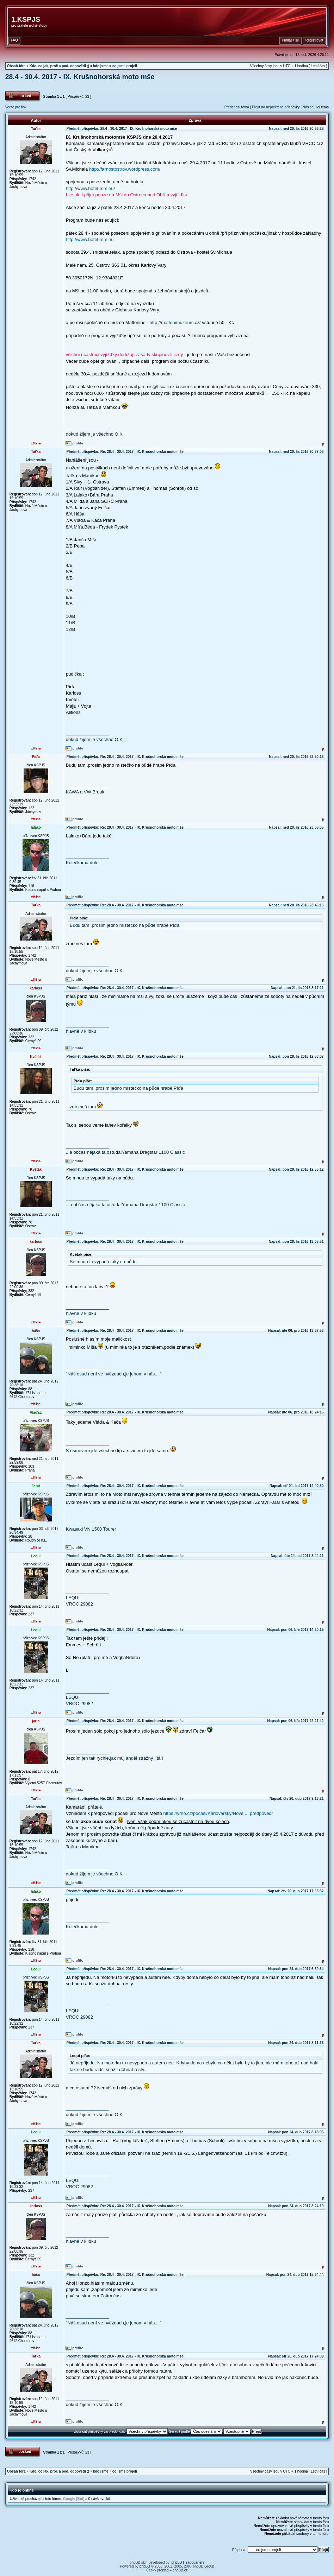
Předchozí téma (236, 107)
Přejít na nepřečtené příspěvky (276, 107)
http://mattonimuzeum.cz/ (174, 322)
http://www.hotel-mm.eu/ (90, 188)
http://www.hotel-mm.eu (90, 239)
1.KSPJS (25, 19)
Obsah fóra (16, 66)
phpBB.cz (180, 2570)
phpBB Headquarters (188, 2562)
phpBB (145, 2566)
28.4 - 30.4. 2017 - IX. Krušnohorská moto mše (80, 77)
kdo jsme (100, 66)
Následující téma (316, 107)
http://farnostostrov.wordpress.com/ (124, 169)
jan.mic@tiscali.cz (156, 386)
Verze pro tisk (16, 107)
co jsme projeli (124, 66)
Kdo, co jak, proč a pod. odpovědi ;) (59, 66)
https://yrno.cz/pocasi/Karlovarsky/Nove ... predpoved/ (218, 1813)
